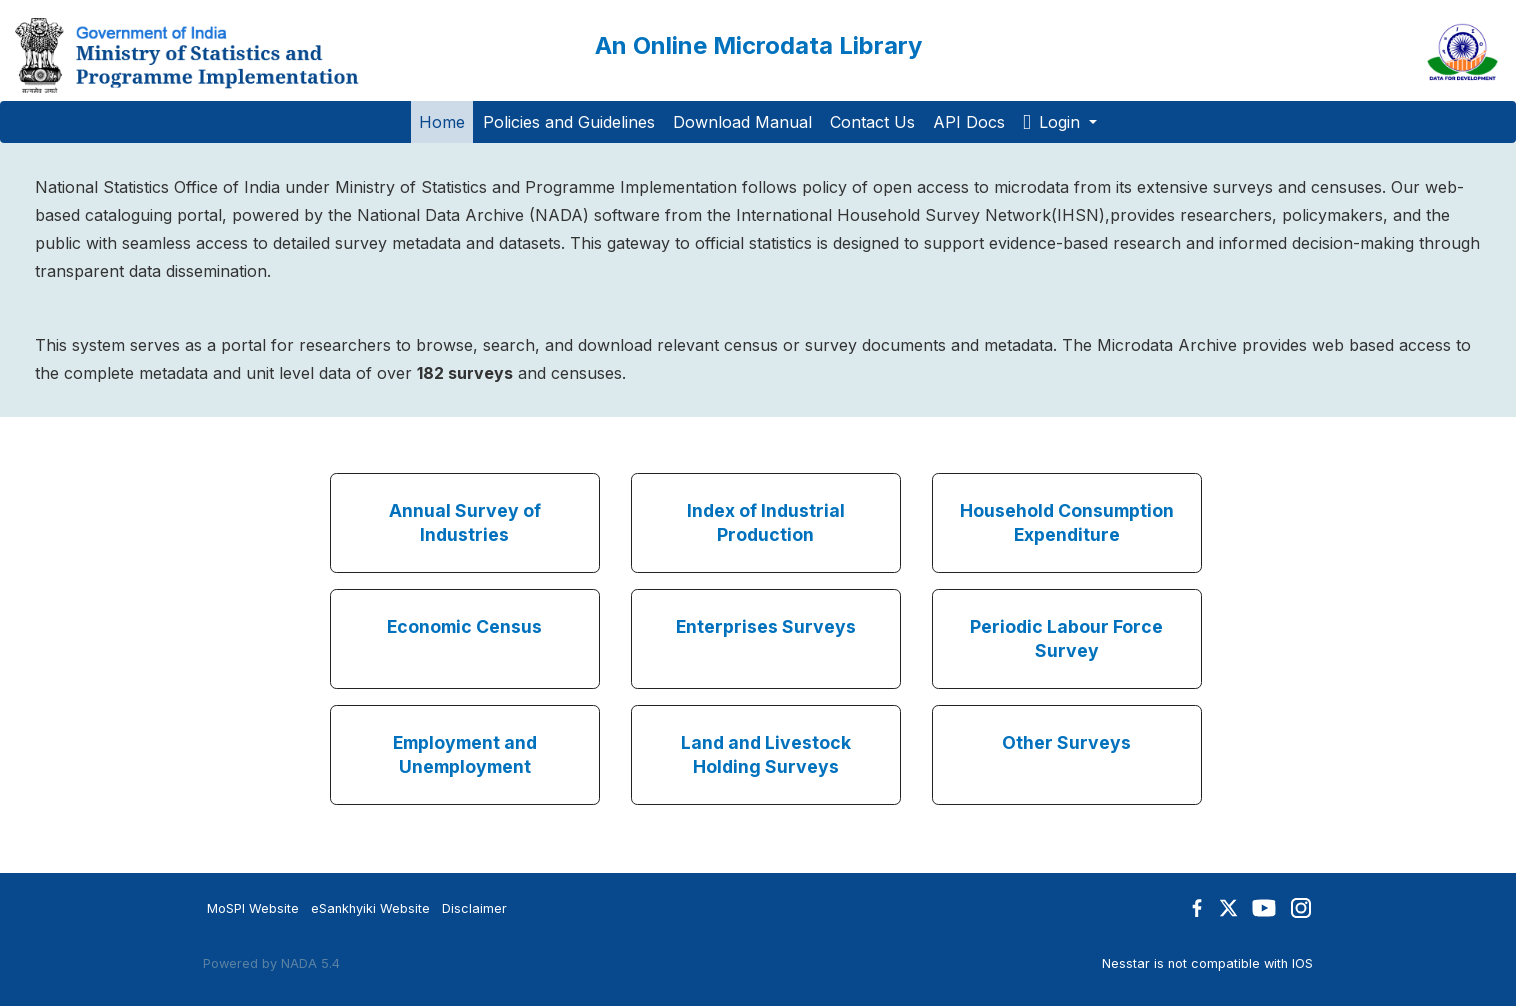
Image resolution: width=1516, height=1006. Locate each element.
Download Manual (742, 122)
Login (1054, 122)
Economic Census (464, 626)
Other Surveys (1066, 742)
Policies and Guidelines (569, 122)
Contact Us (872, 122)
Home (442, 122)
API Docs (969, 122)
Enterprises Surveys (766, 626)
